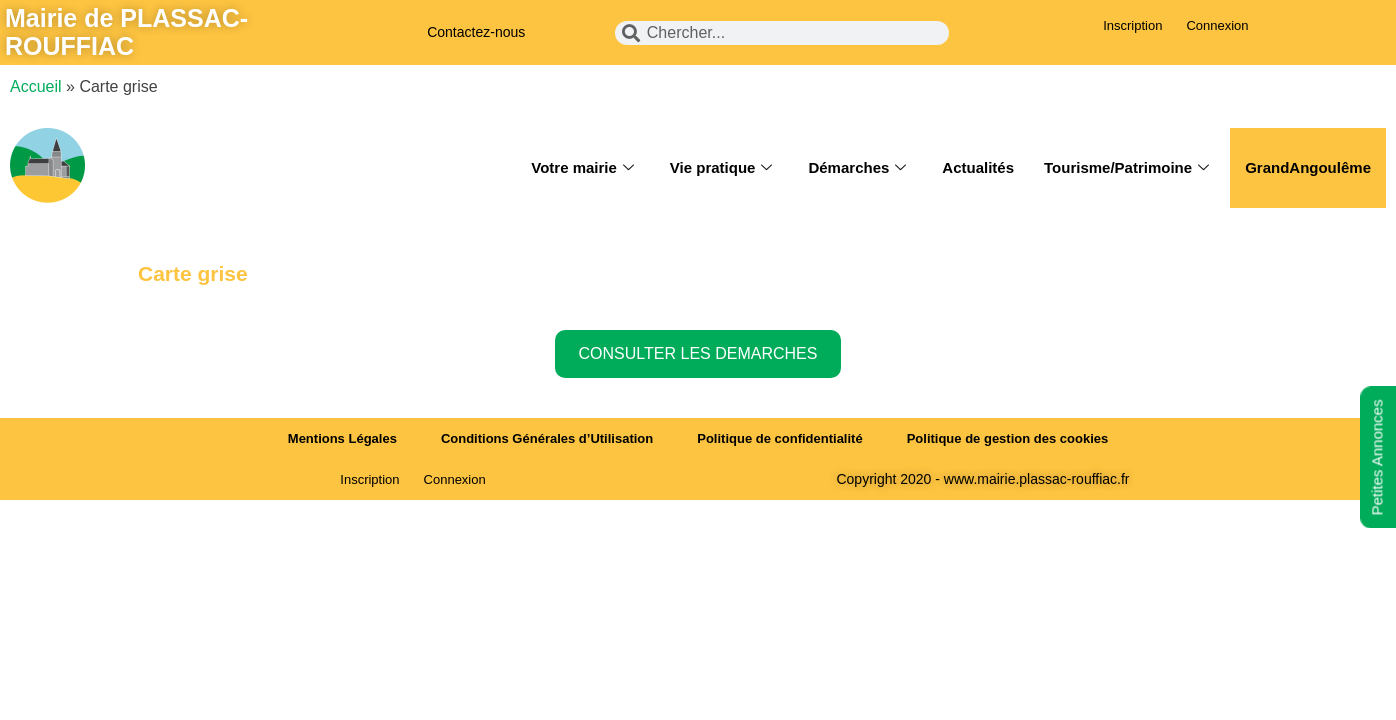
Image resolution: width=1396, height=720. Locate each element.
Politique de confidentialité (779, 438)
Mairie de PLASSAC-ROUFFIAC (126, 32)
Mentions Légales (342, 438)
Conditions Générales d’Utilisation (547, 438)
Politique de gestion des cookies (1008, 438)
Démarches (857, 168)
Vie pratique (721, 168)
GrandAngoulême (1308, 167)
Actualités (978, 167)
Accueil (36, 86)
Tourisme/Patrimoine (1126, 168)
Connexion (1217, 25)
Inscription (1132, 25)
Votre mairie (582, 168)
